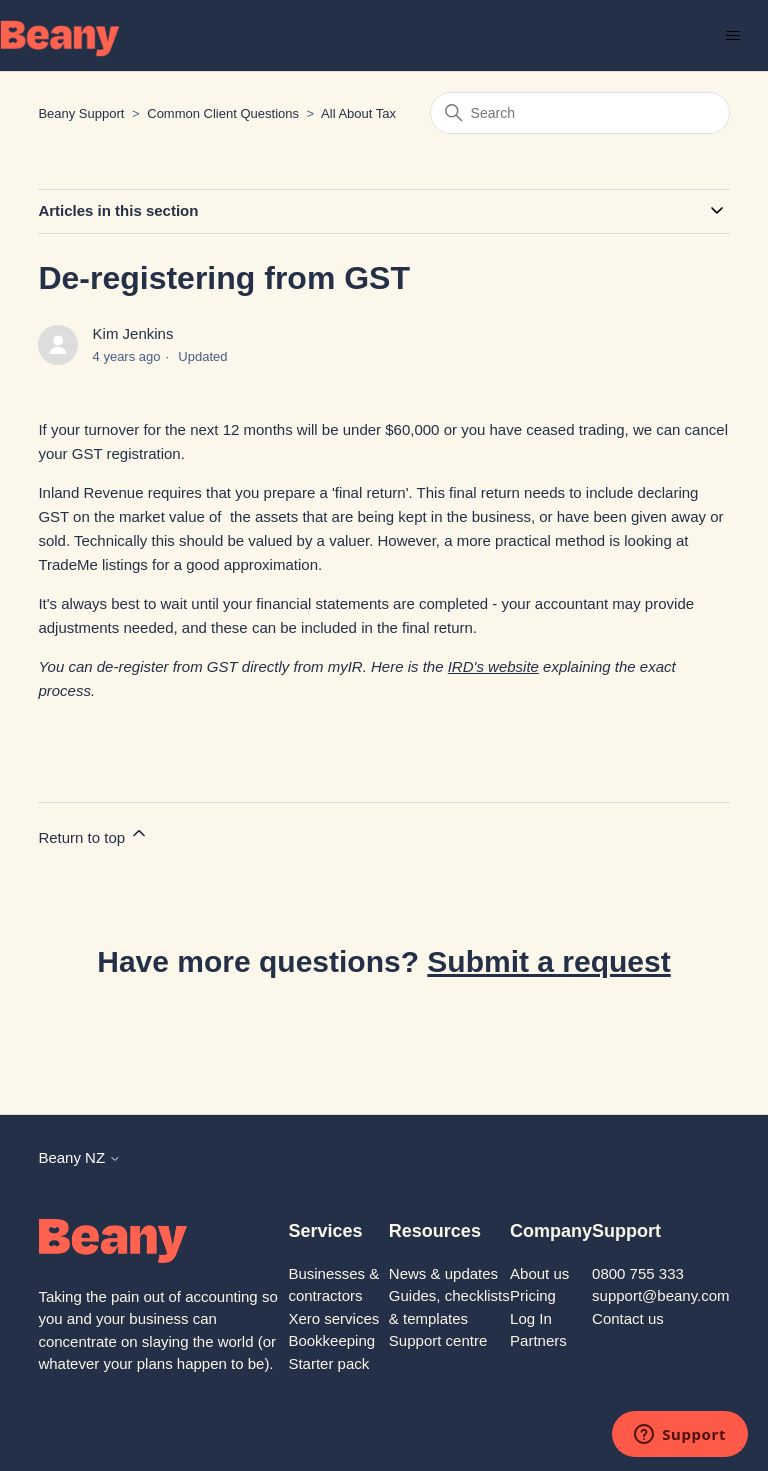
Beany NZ (79, 1157)
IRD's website (493, 666)
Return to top (93, 834)
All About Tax (358, 113)
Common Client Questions (223, 113)
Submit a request (548, 961)
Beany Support (81, 113)
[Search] (580, 113)
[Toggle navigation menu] (732, 36)
